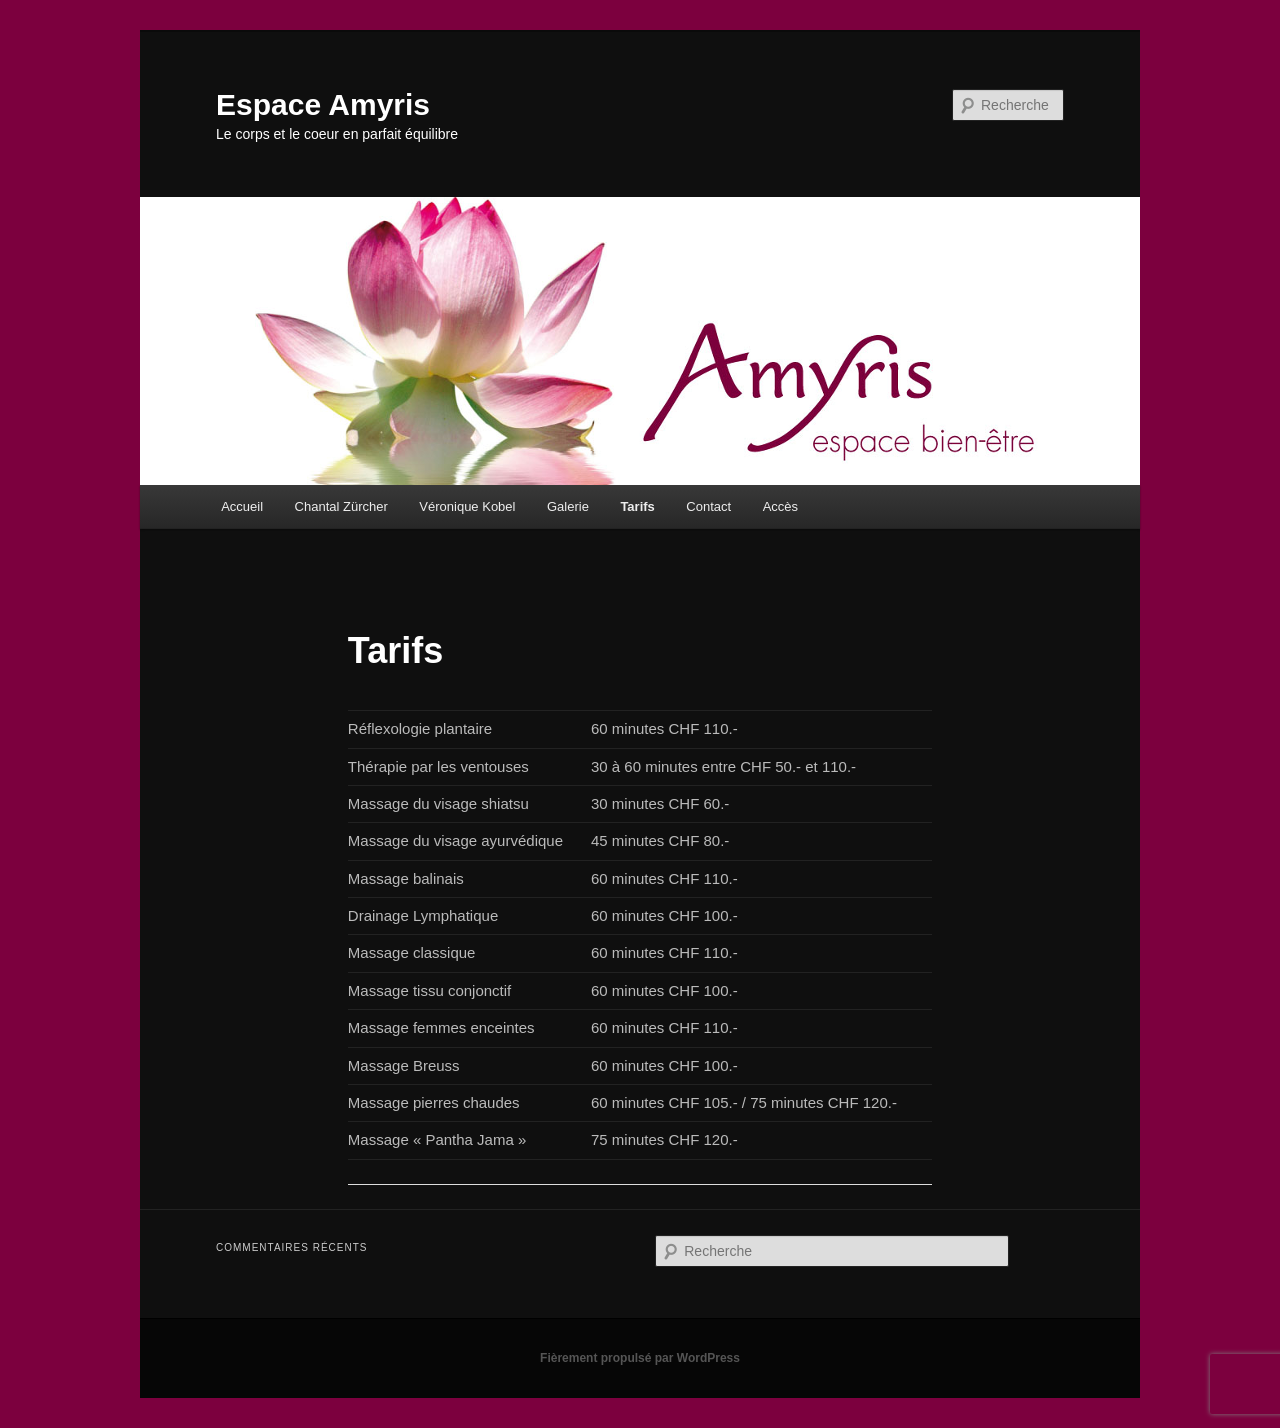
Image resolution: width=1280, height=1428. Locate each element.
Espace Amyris (323, 104)
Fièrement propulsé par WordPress (640, 1358)
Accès (780, 506)
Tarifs (637, 506)
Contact (708, 506)
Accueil (242, 506)
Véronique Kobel (467, 506)
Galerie (568, 506)
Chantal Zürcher (341, 506)
